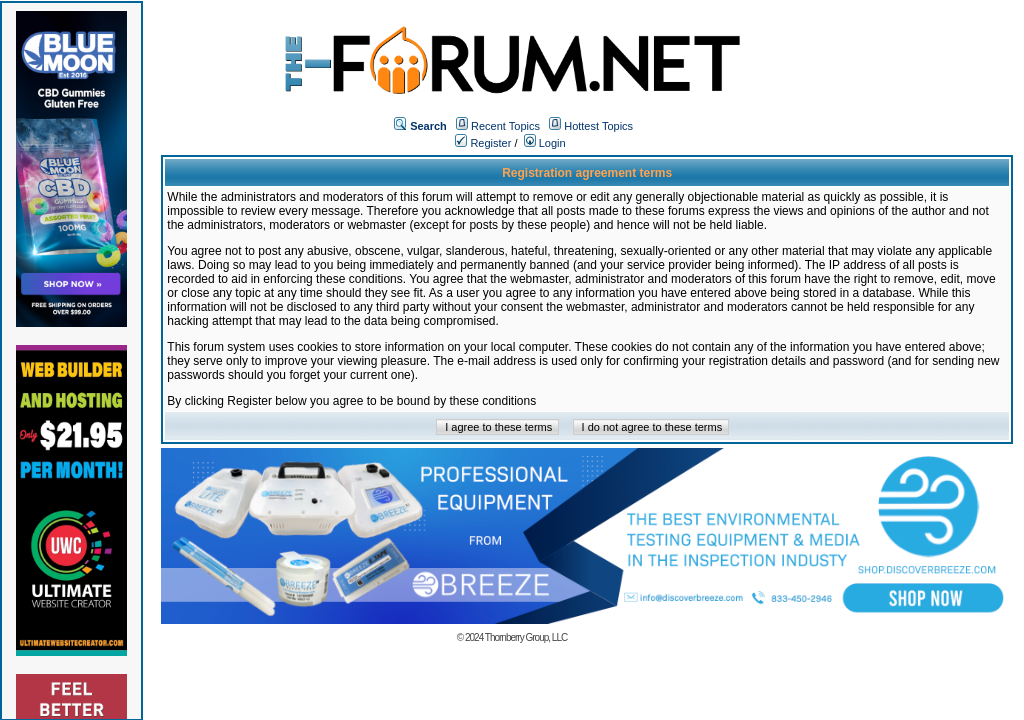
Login (545, 143)
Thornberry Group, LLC (526, 637)
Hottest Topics (598, 126)
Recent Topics (505, 126)
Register (483, 143)
